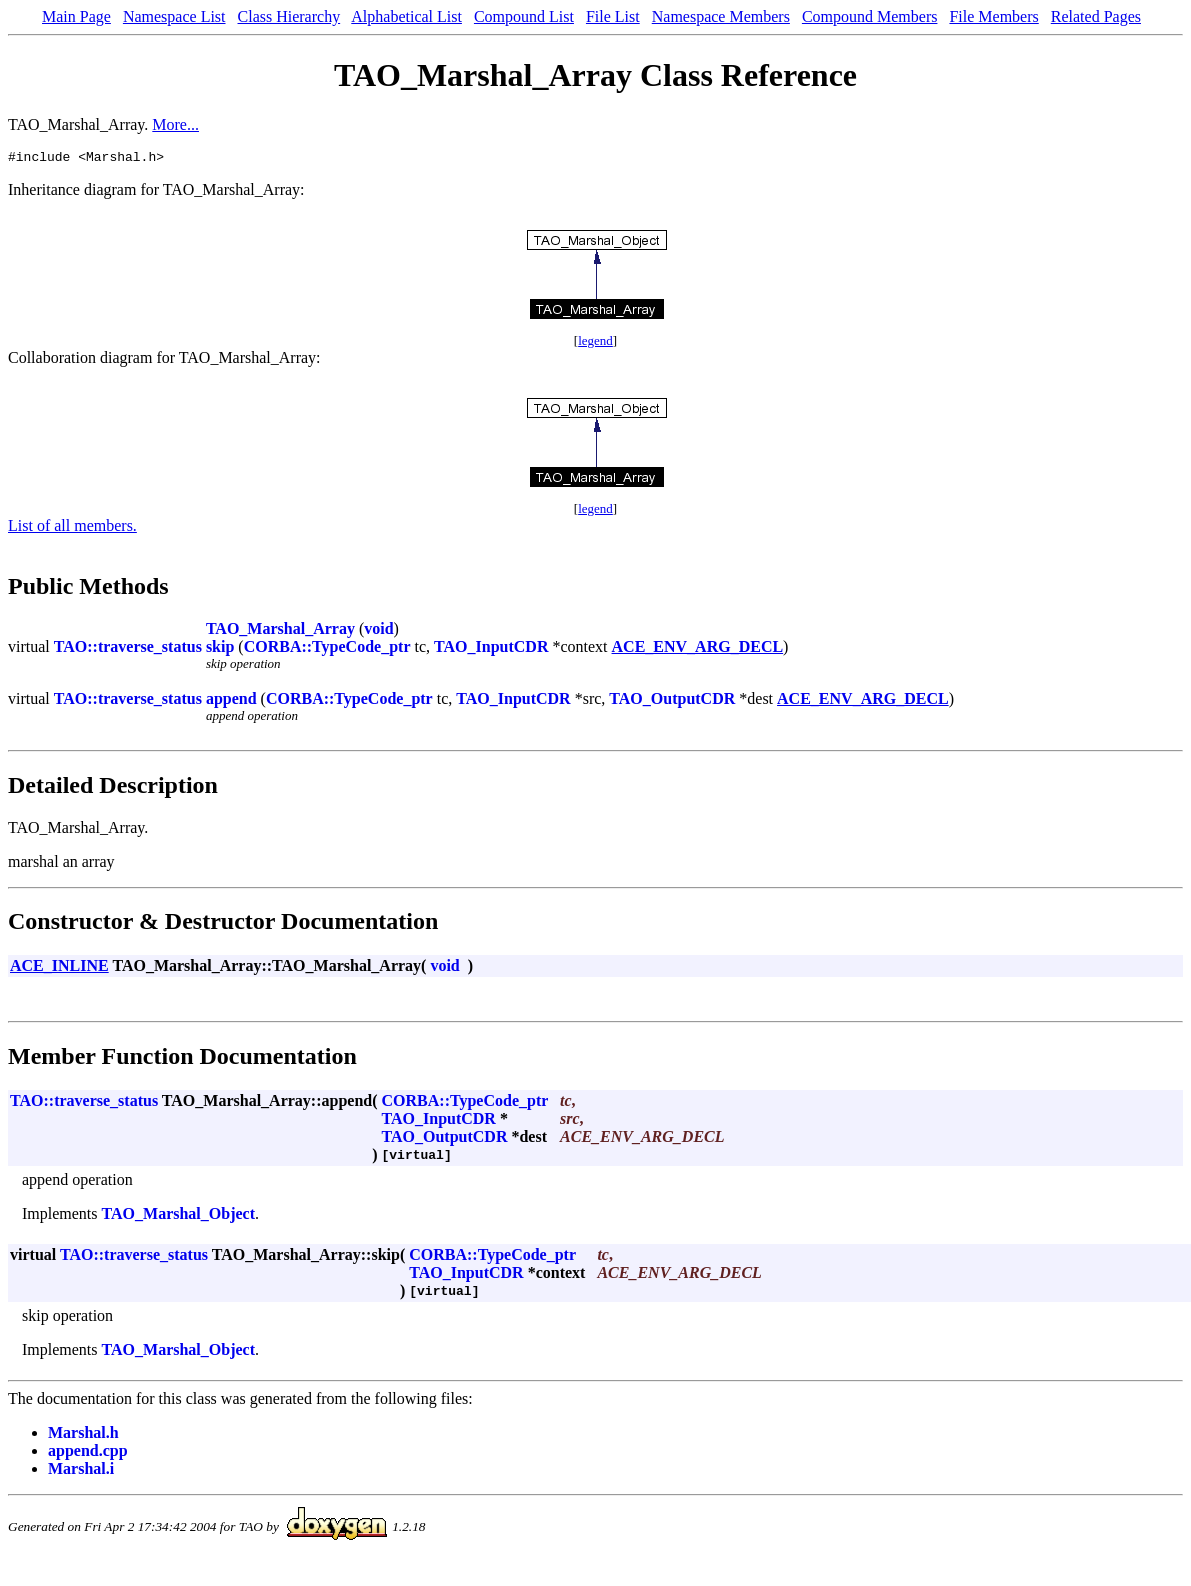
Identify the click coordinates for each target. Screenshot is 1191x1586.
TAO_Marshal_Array (280, 631)
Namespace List (174, 16)
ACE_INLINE (59, 968)
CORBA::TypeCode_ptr (327, 649)
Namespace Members (721, 16)
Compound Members (870, 16)
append (231, 701)
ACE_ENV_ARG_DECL (698, 649)
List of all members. (72, 528)
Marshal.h (83, 1435)
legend (595, 343)
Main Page (76, 16)
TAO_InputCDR (491, 649)
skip (220, 649)
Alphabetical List (406, 16)
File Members (993, 16)
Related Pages (1096, 16)
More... (175, 124)
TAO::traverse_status (128, 649)
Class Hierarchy (289, 16)
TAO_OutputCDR (672, 701)
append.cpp (88, 1453)
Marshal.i (81, 1471)
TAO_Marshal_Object (178, 1216)
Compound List (524, 16)
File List (613, 16)
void (378, 631)
